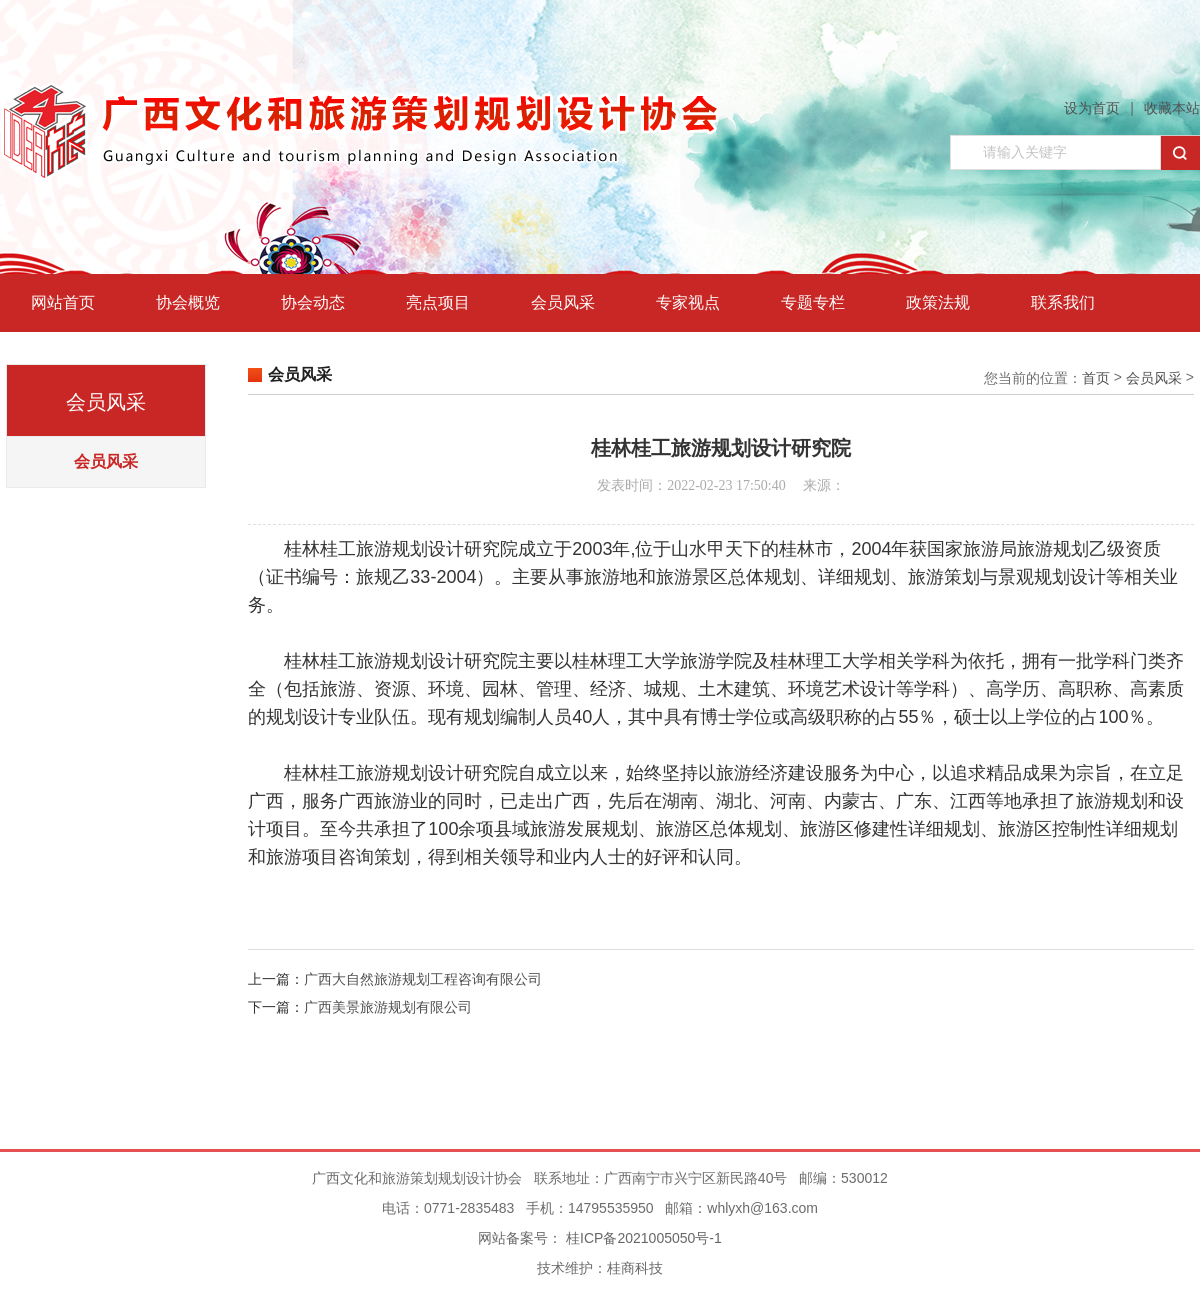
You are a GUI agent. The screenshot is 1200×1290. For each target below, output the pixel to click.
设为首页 (1092, 108)
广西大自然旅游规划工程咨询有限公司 (423, 979)
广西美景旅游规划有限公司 (388, 1007)
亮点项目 (438, 302)
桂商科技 (635, 1268)
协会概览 (188, 302)
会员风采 (563, 302)
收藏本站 (1172, 108)
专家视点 (688, 302)
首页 (1096, 378)
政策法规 (938, 302)
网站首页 (63, 302)
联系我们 (1063, 302)
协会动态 (313, 302)
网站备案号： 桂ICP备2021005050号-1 (600, 1238)
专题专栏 (813, 302)
